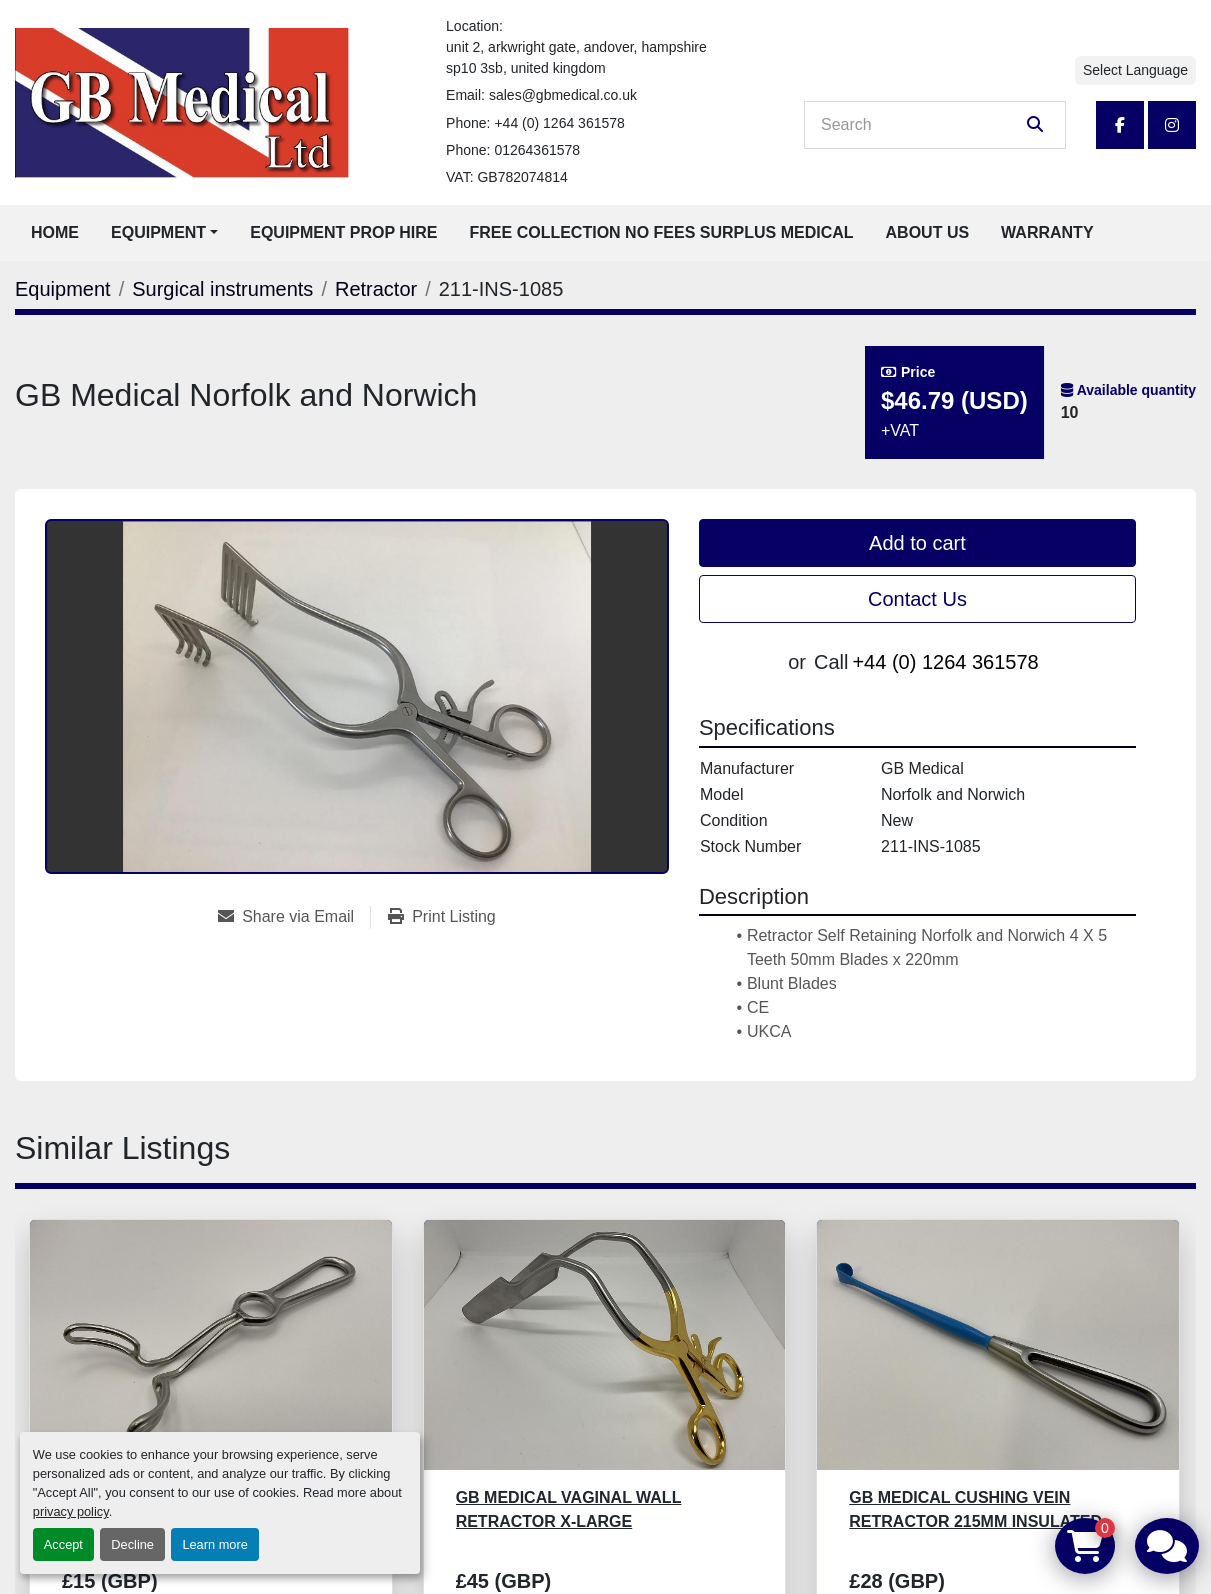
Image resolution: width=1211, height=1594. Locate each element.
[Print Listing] (442, 917)
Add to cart (917, 543)
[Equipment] (63, 289)
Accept (63, 1544)
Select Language (1135, 70)
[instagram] (1172, 125)
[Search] (921, 125)
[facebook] (1120, 125)
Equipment (158, 232)
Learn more (214, 1544)
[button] (164, 233)
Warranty (1047, 232)
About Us (928, 232)
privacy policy (71, 1511)
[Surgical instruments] (222, 289)
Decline (132, 1544)
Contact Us (917, 599)
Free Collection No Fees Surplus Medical (662, 232)
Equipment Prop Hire (343, 232)
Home (55, 232)
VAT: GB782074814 (507, 177)
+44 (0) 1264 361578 (559, 123)
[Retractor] (376, 289)
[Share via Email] (294, 917)
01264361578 (537, 150)
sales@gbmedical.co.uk (563, 95)
